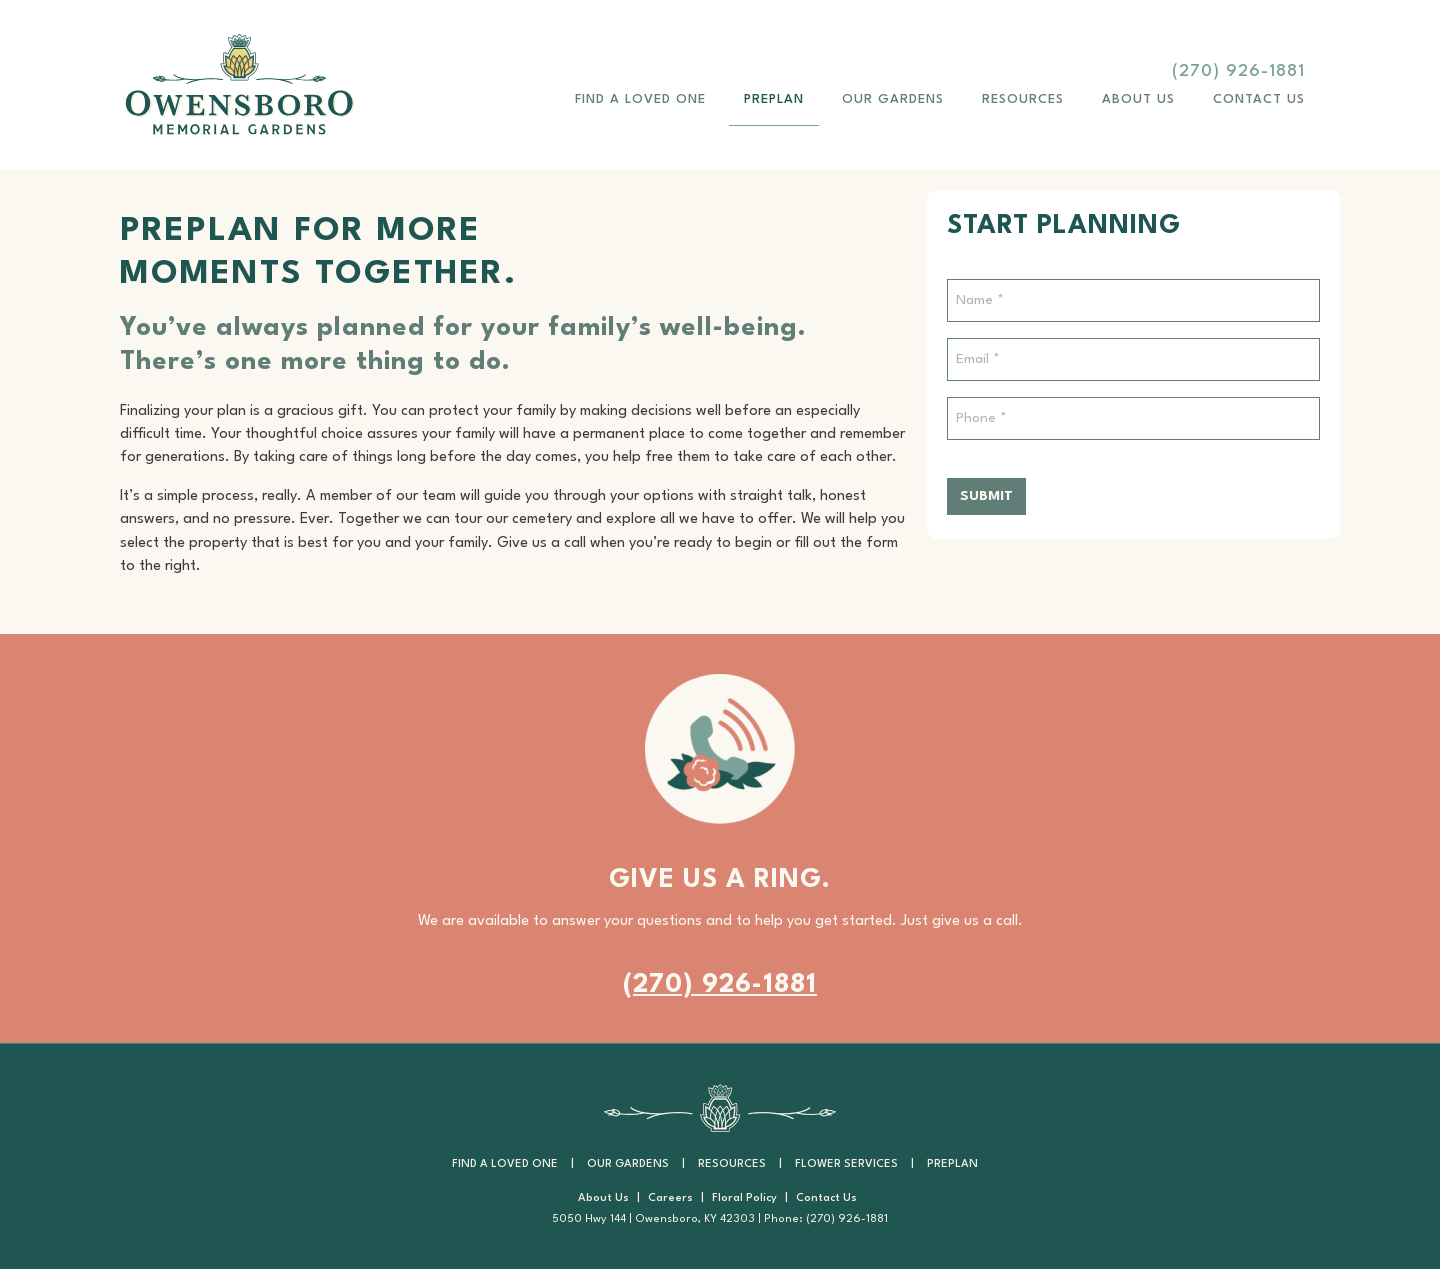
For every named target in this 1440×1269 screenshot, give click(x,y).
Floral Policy (744, 1198)
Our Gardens (893, 99)
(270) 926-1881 (1238, 71)
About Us (1138, 99)
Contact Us (1259, 99)
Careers (670, 1198)
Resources (1023, 99)
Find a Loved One (640, 99)
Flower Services (846, 1164)
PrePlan (774, 99)
